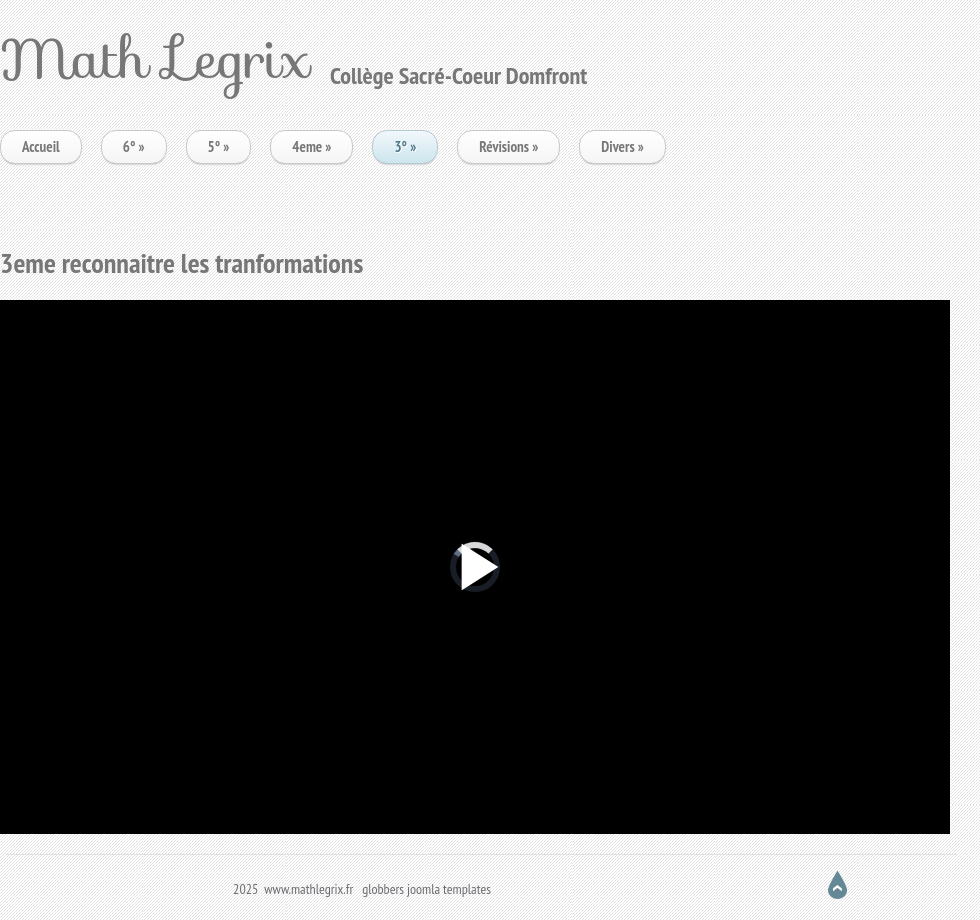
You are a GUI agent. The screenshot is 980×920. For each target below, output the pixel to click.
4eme (311, 146)
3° (405, 146)
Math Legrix (155, 58)
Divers (622, 146)
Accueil (41, 146)
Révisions (508, 146)
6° (134, 146)
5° (219, 146)
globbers (383, 889)
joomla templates (449, 889)
